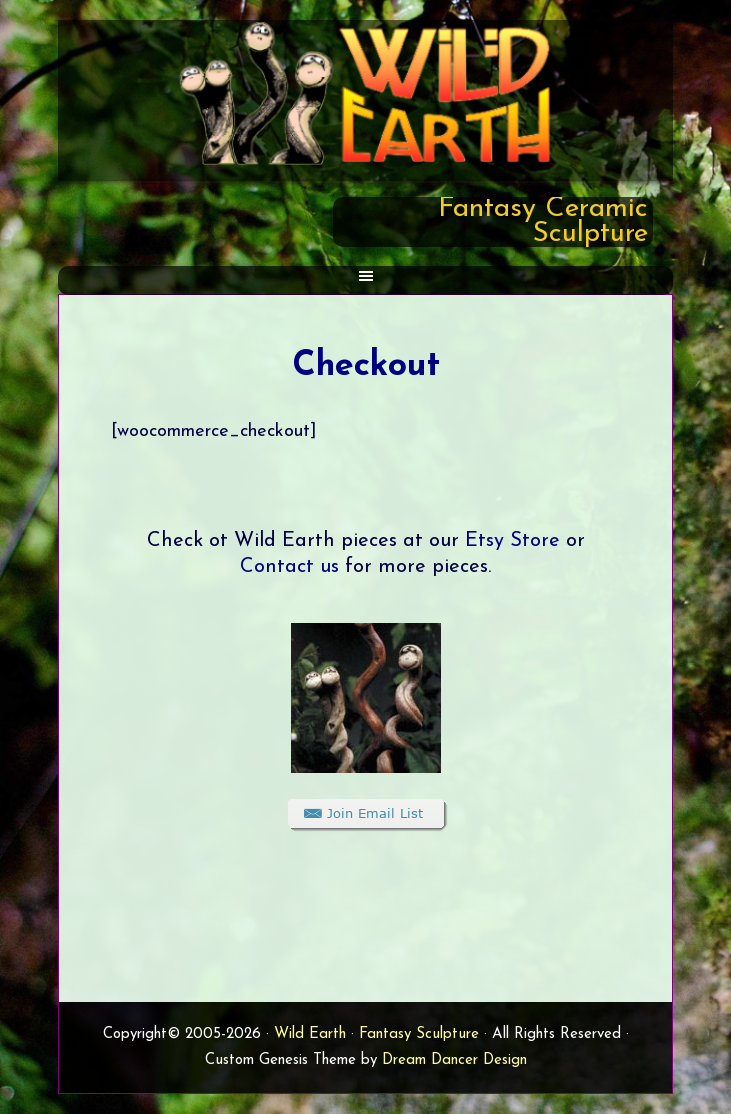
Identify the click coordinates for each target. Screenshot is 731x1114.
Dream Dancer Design (454, 1060)
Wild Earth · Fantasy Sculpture (376, 1034)
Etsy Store (512, 541)
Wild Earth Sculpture (365, 92)
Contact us (289, 567)
